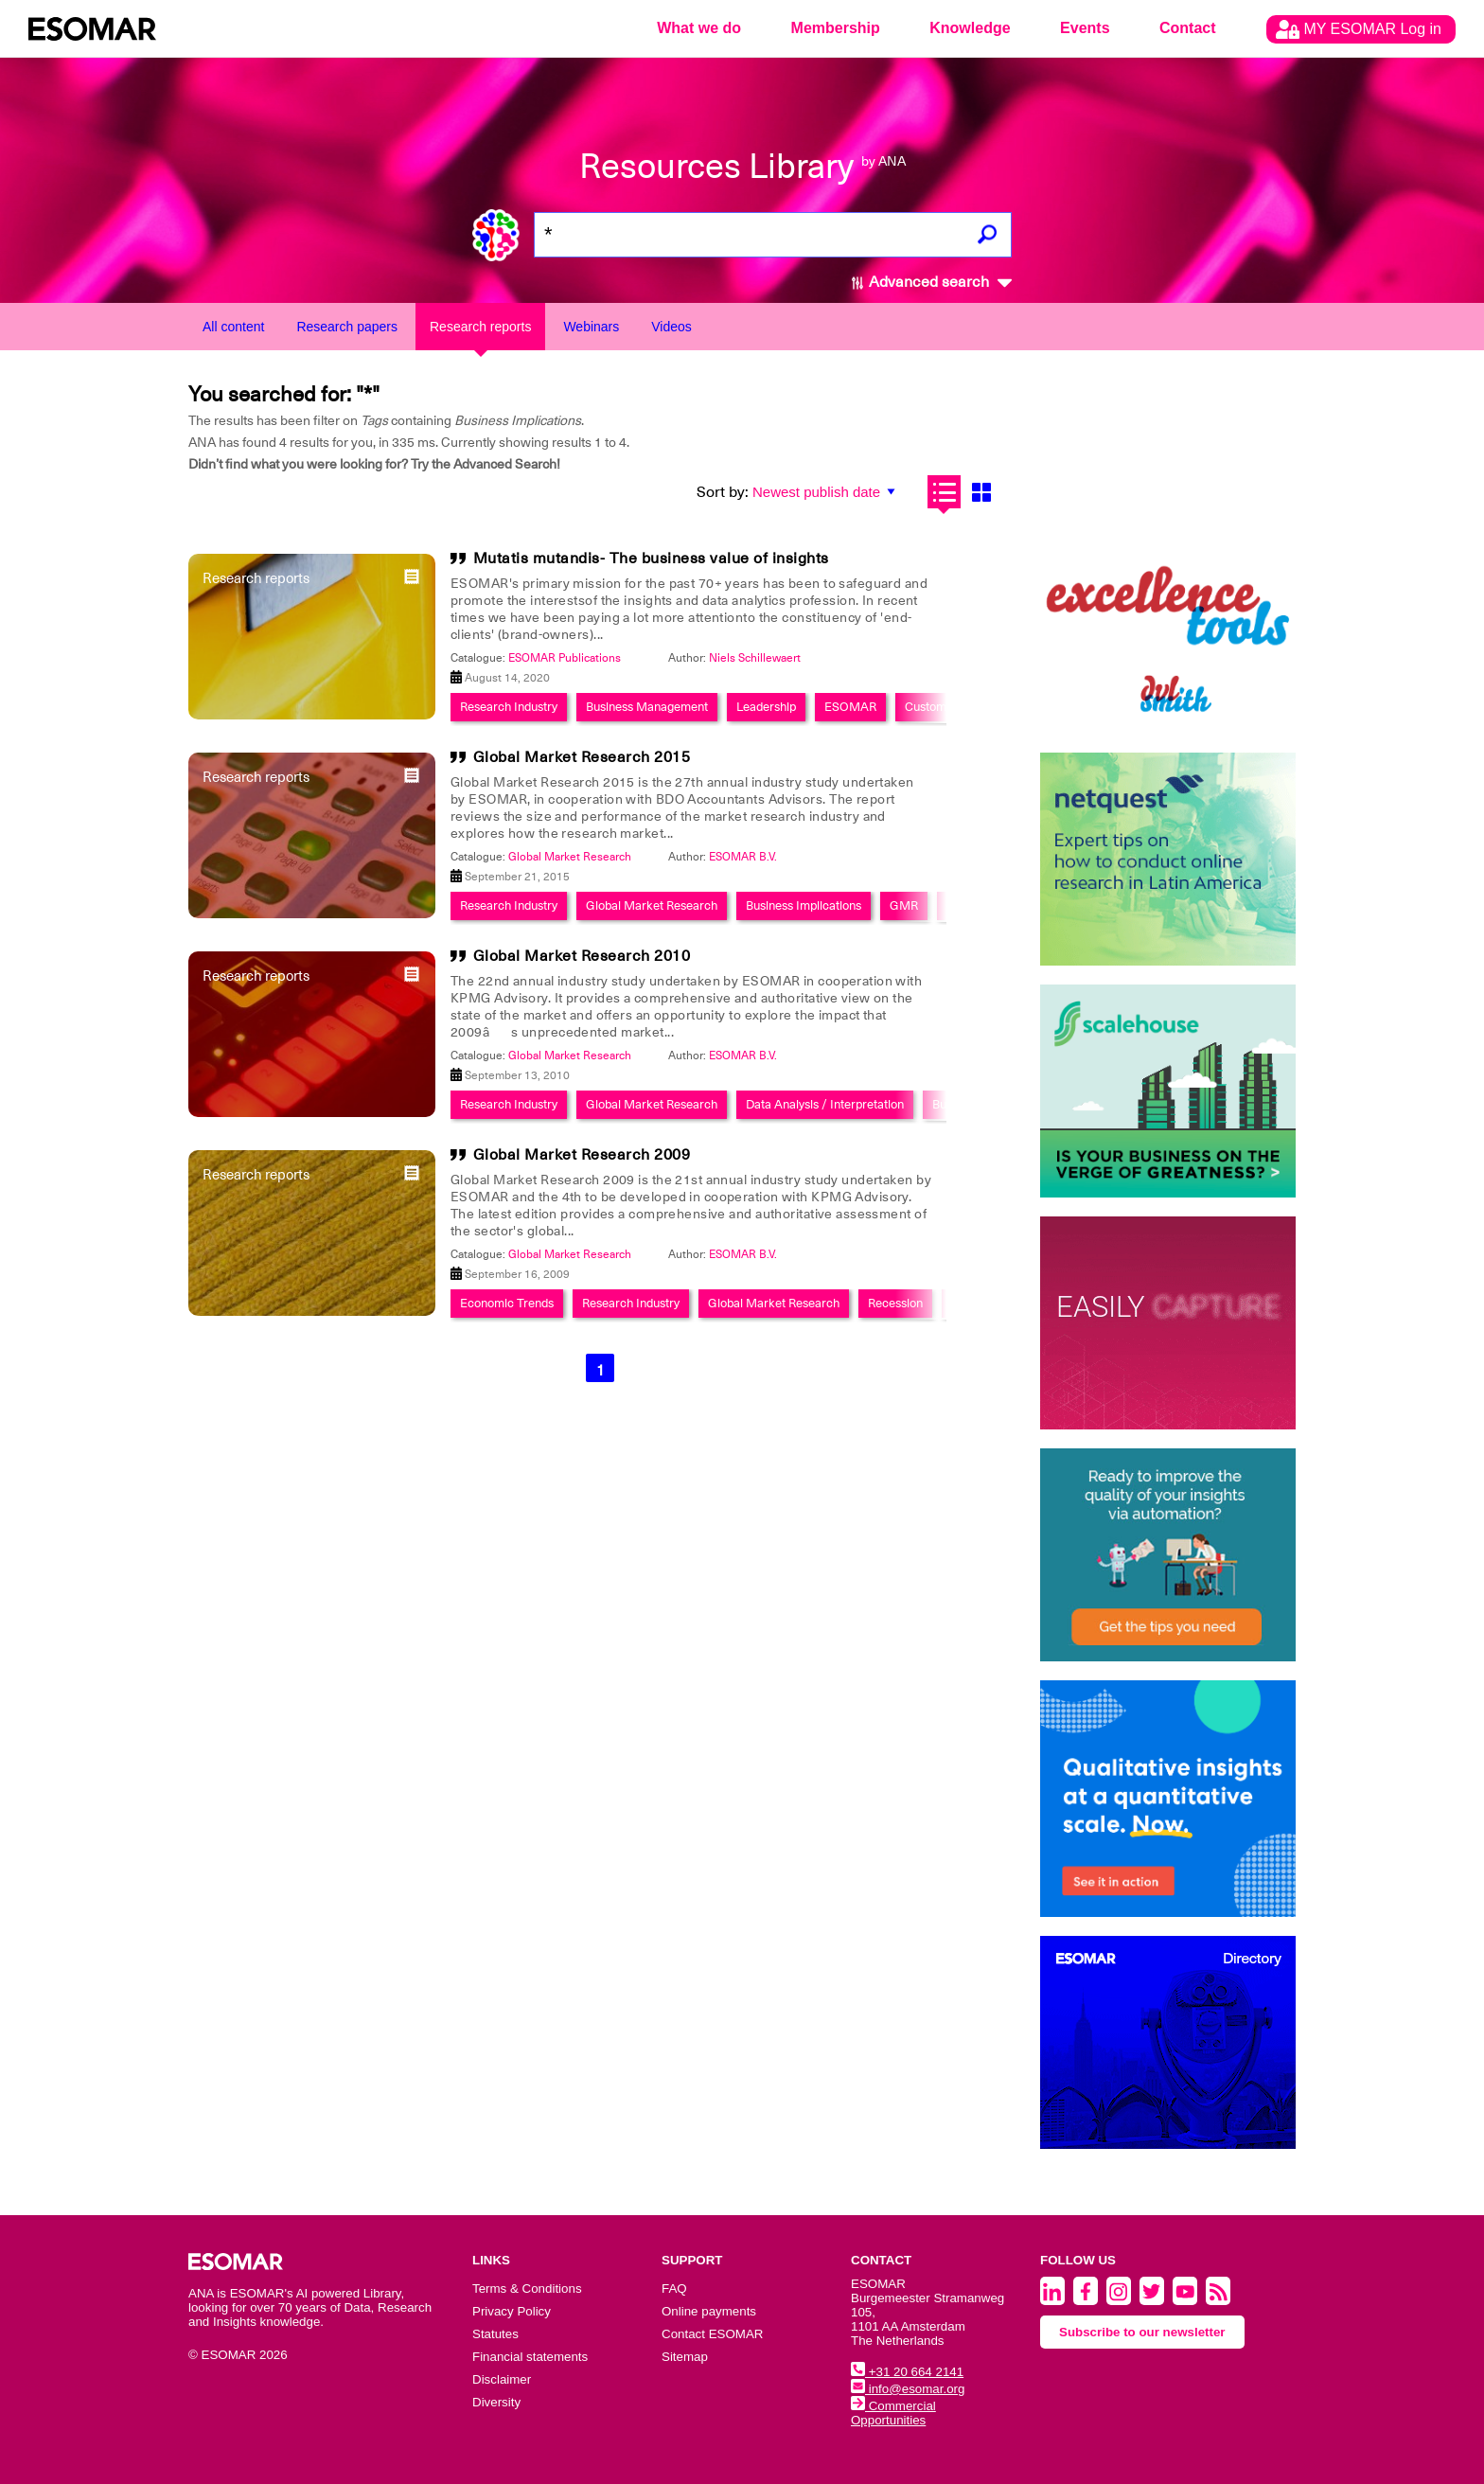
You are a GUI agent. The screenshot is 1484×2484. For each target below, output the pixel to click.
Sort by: (723, 492)
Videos (671, 326)
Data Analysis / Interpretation (825, 1104)
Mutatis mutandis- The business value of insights (651, 558)
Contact (1187, 28)
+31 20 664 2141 (907, 2372)
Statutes (495, 2334)
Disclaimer (501, 2379)
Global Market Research (569, 856)
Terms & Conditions (527, 2288)
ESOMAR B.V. (743, 856)
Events (1084, 28)
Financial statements (530, 2357)
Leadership (766, 707)
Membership (835, 28)
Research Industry (508, 707)
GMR (904, 905)
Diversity (496, 2402)
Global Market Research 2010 (582, 956)
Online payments (709, 2311)
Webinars (591, 326)
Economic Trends (507, 1303)
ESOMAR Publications (564, 657)
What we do (699, 28)
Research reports (480, 326)
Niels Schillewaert (755, 657)
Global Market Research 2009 (582, 1154)
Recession (895, 1303)
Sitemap (685, 2357)
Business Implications (803, 905)
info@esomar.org (907, 2389)
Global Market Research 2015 (582, 757)
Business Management (647, 707)
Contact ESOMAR (712, 2334)
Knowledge (969, 28)
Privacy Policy (511, 2311)
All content (233, 326)
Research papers (347, 326)
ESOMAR (850, 707)
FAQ (674, 2288)
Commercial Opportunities (893, 2413)
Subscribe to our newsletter (1142, 2332)
